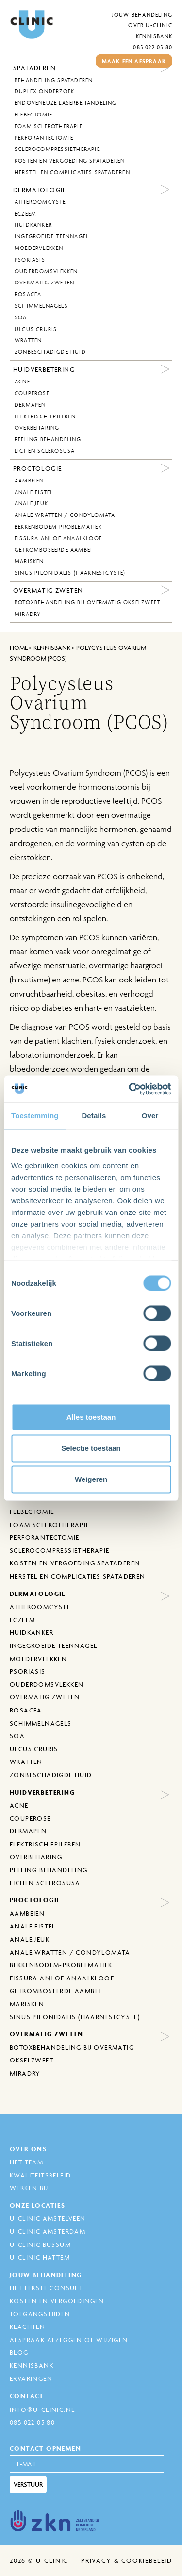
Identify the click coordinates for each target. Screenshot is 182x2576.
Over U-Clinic (150, 25)
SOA (21, 317)
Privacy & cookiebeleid (126, 2560)
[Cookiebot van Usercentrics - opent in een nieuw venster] (129, 1088)
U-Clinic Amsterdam (47, 2231)
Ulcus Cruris (36, 329)
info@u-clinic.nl (42, 2409)
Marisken (29, 561)
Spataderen (34, 68)
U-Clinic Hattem (40, 2257)
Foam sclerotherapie (49, 126)
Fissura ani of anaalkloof (58, 538)
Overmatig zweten (44, 282)
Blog (19, 2352)
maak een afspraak (134, 61)
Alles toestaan (91, 1417)
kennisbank (51, 647)
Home (19, 647)
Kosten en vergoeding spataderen (70, 160)
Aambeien (29, 480)
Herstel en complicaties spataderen (72, 172)
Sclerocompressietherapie (57, 149)
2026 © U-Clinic (39, 2560)
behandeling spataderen (54, 80)
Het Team (26, 2162)
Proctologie (37, 468)
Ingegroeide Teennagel (52, 236)
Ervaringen (31, 2378)
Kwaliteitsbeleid (40, 2175)
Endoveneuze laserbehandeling (66, 103)
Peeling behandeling (48, 439)
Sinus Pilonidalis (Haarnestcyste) (70, 572)
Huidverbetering (44, 369)
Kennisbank (154, 36)
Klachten (27, 2326)
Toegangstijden (40, 2314)
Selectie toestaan (91, 1448)
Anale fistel (34, 492)
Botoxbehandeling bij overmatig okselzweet (87, 602)
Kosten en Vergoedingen (57, 2301)
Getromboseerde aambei (53, 550)
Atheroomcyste (40, 202)
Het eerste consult (46, 2288)
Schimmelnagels (41, 305)
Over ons (28, 2149)
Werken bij (29, 2188)
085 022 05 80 (152, 46)
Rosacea (28, 294)
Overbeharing (37, 427)
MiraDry (28, 614)
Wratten (28, 340)
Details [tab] (94, 1116)
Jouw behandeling (142, 14)
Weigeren (91, 1479)
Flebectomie (33, 114)
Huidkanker (33, 224)
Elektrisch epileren (45, 416)
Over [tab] (150, 1116)
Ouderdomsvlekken (46, 271)
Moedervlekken (39, 248)
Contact (27, 2396)
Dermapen (30, 404)
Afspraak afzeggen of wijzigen (69, 2339)
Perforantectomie (44, 137)
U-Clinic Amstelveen (48, 2218)
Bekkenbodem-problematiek (58, 526)
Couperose (32, 393)
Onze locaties (37, 2205)
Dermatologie (39, 190)
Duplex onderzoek (44, 91)
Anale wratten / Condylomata (65, 515)
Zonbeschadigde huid (50, 352)
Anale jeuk (31, 503)
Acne (22, 381)
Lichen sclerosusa (45, 451)
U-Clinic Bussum (40, 2244)
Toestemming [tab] (35, 1116)
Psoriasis (30, 259)
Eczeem (25, 213)
